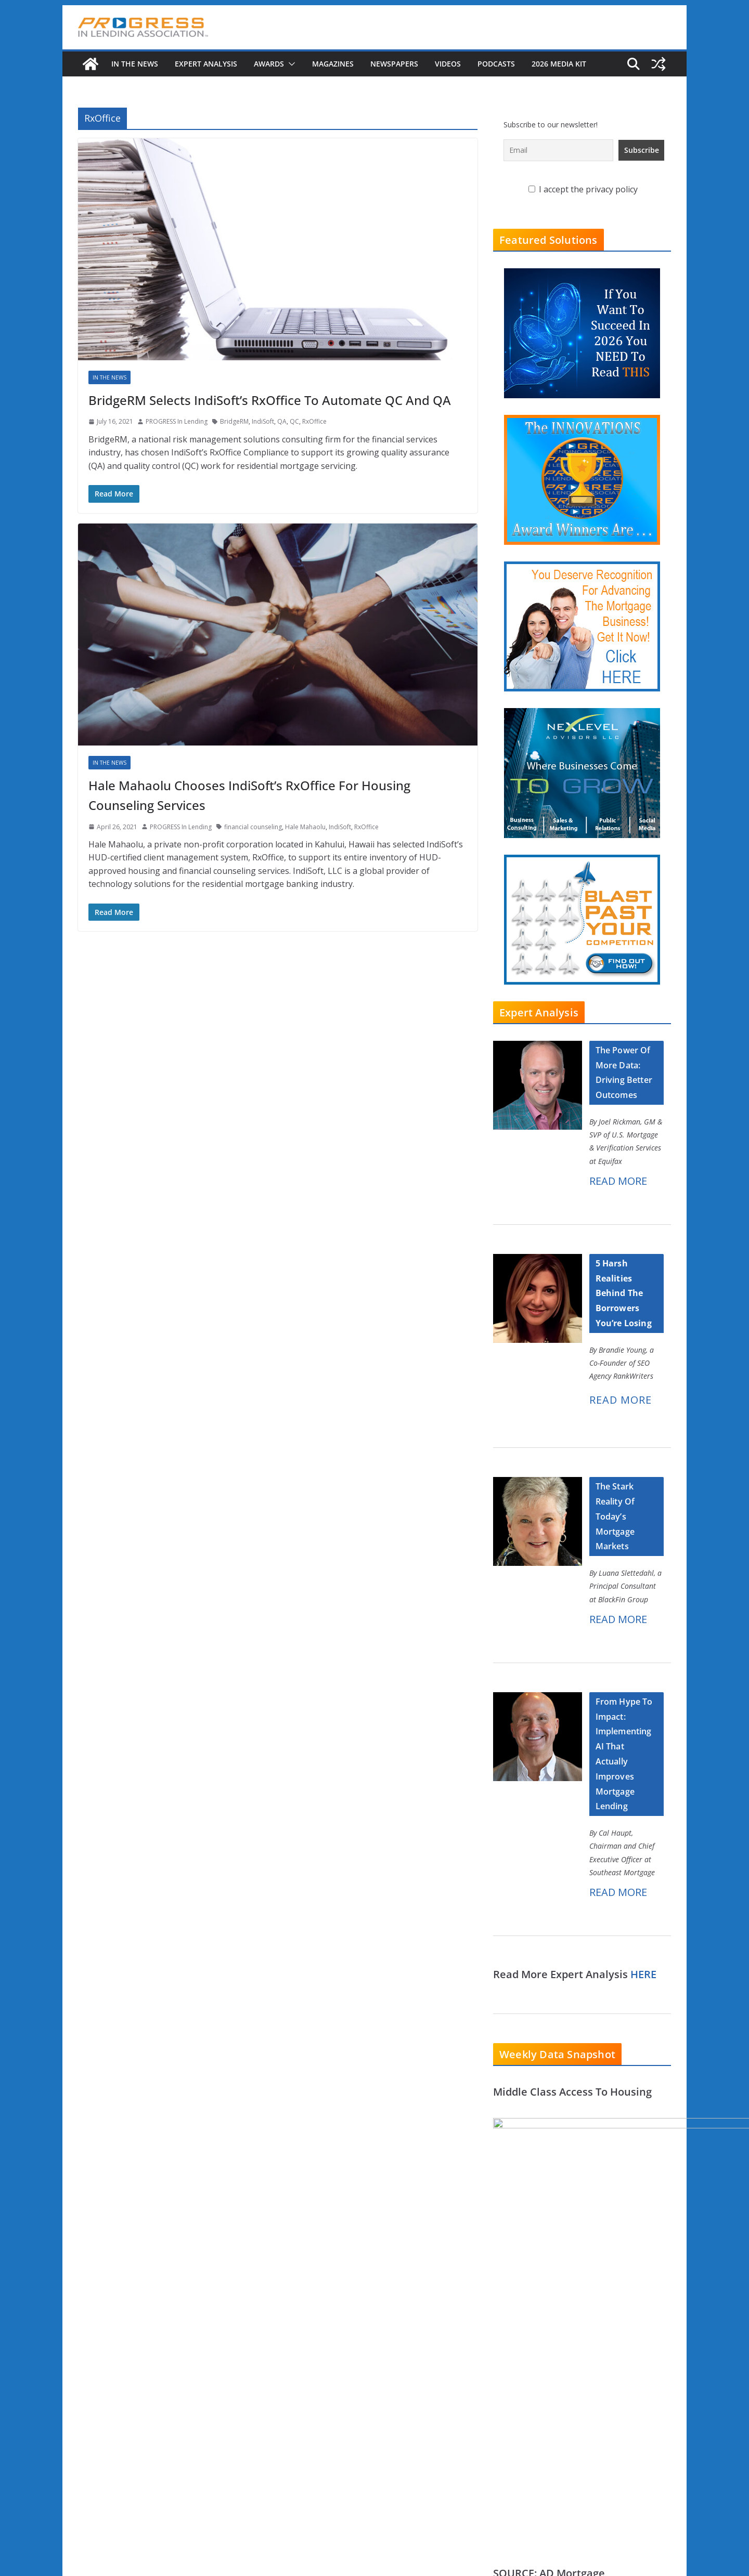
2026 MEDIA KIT (559, 64)
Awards (269, 64)
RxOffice (314, 421)
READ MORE (618, 1181)
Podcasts (496, 64)
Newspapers (394, 64)
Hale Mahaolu (305, 826)
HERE (643, 1974)
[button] (289, 64)
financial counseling (253, 826)
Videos (448, 64)
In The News (134, 64)
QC (294, 421)
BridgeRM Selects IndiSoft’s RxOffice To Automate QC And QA (269, 400)
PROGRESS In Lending (177, 421)
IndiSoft (263, 421)
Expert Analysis (206, 64)
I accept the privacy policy (583, 189)
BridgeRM (234, 421)
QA (282, 421)
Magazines (333, 64)
